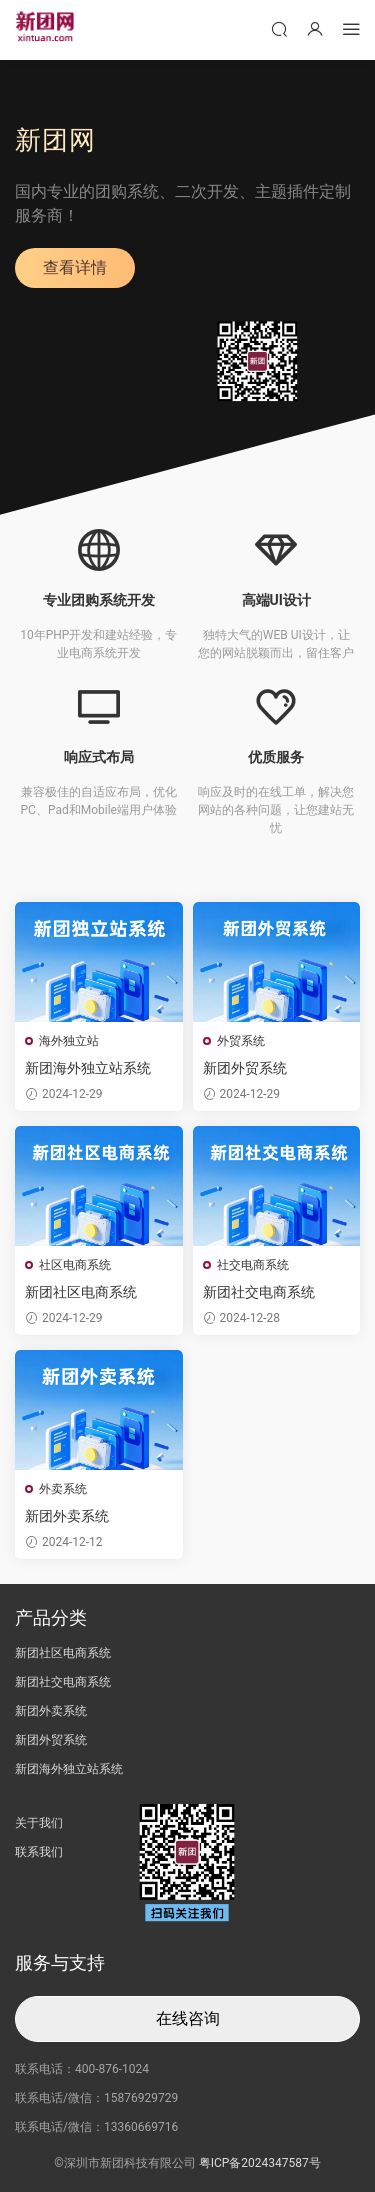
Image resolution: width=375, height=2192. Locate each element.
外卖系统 (63, 1489)
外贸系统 (241, 1041)
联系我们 (39, 1852)
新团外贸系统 (245, 1068)
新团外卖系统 (67, 1516)
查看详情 (75, 267)
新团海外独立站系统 (88, 1068)
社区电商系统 (75, 1265)
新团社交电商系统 (259, 1292)
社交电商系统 (253, 1265)
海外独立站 (69, 1041)
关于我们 (39, 1823)
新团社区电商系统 (81, 1292)
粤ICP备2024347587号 (260, 2163)
